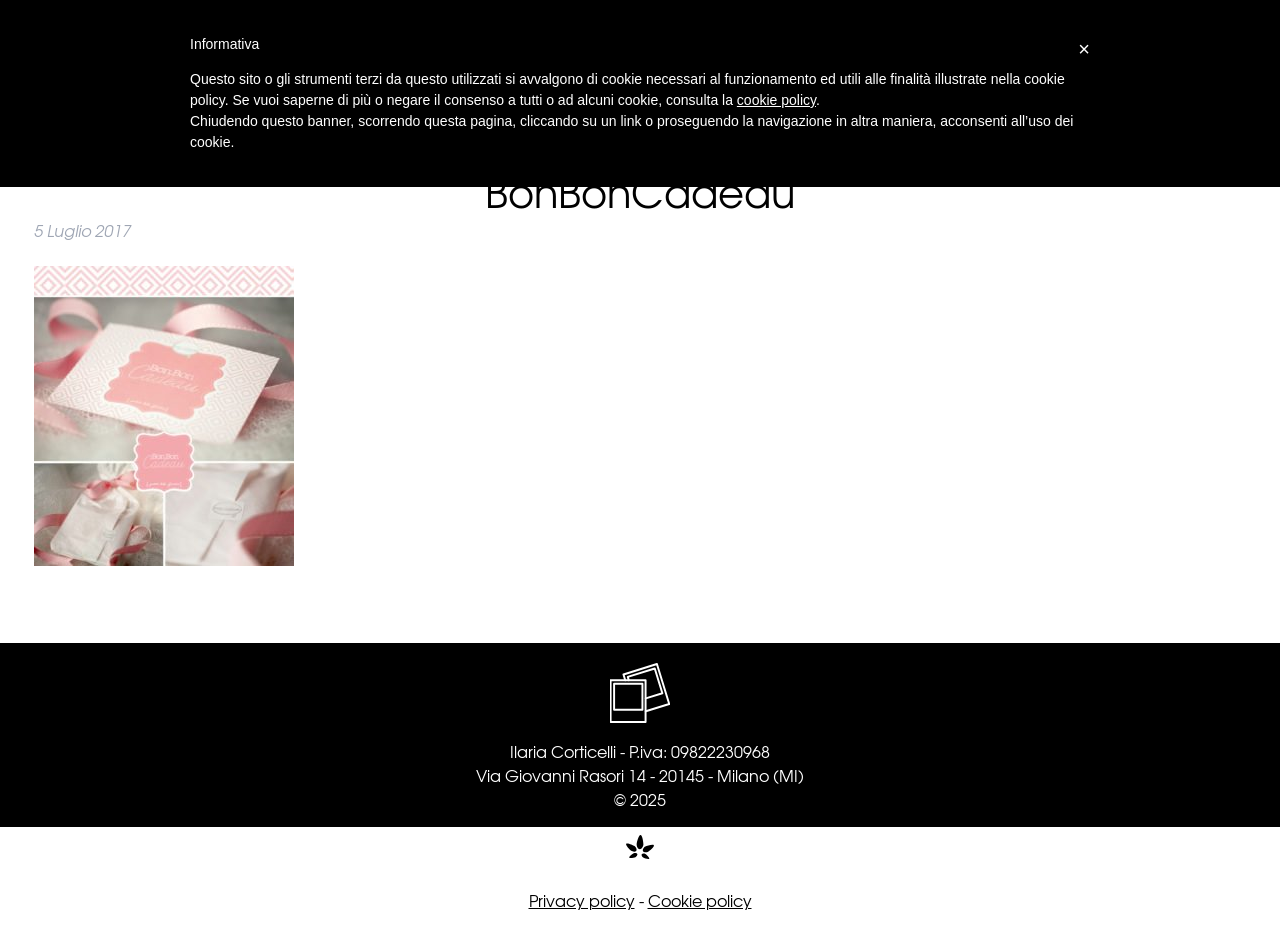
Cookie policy (700, 900)
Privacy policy (582, 900)
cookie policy (776, 100)
